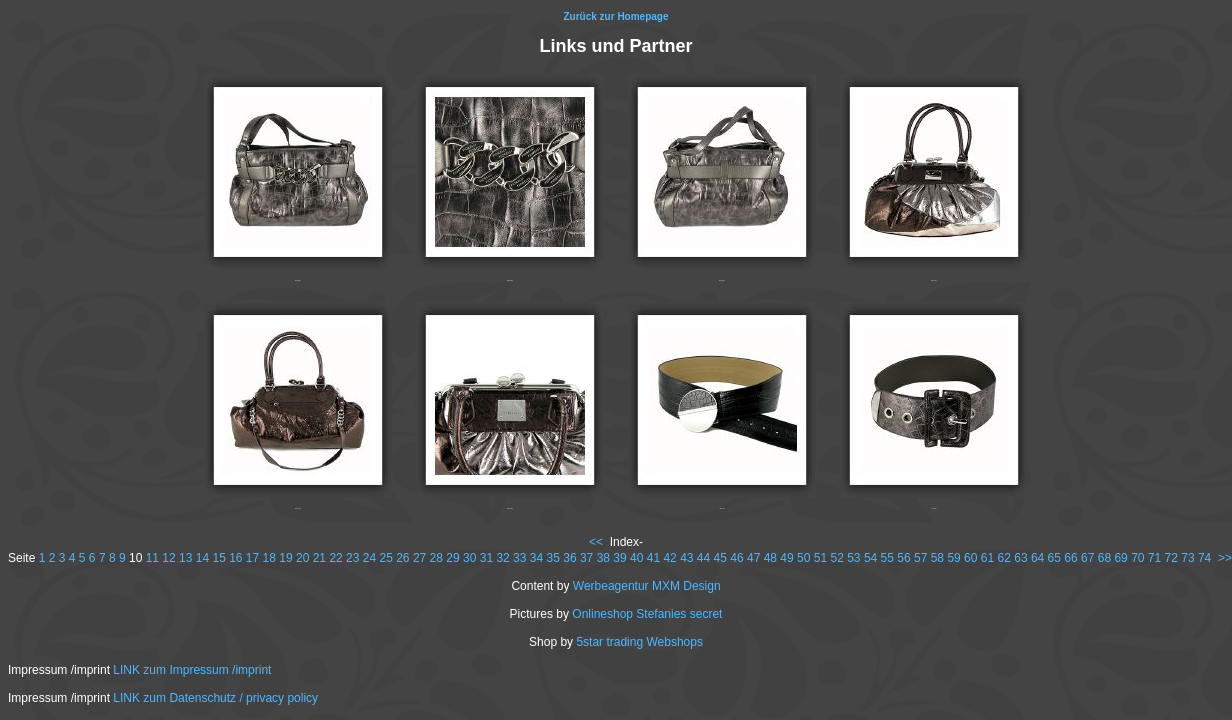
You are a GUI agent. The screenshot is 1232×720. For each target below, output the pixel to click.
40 (636, 558)
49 (786, 558)
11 (152, 558)
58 (937, 558)
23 (352, 558)
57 (920, 558)
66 (1070, 558)
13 (185, 558)
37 (586, 558)
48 (770, 558)
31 (486, 558)
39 (619, 558)
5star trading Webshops (639, 642)
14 (202, 558)
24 (369, 558)
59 (953, 558)
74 (1204, 558)
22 (335, 558)
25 (385, 558)
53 (853, 558)
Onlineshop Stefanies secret (647, 614)
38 (603, 558)
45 (720, 558)
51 (820, 558)
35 (553, 558)
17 (252, 558)
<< (596, 542)
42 (669, 558)
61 (987, 558)
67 (1087, 558)
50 (803, 558)
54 (870, 558)
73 (1187, 558)
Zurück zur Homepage (615, 16)
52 (836, 558)
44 (703, 558)
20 (302, 558)
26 (402, 558)
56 (903, 558)
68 (1104, 558)
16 (235, 558)
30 (469, 558)
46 (736, 558)
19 (285, 558)
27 (419, 558)
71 (1154, 558)
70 (1137, 558)
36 (569, 558)
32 (502, 558)
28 (436, 558)
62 (1004, 558)
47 (753, 558)
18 (269, 558)
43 (686, 558)
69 (1120, 558)
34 (536, 558)
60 (970, 558)
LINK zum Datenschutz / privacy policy (215, 698)
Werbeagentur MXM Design (647, 586)
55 (887, 558)
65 (1054, 558)
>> (1225, 558)
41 (653, 558)
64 (1037, 558)
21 (319, 558)
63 (1020, 558)
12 (168, 558)
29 (452, 558)
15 (218, 558)
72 (1171, 558)
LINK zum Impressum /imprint (192, 670)
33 (519, 558)
